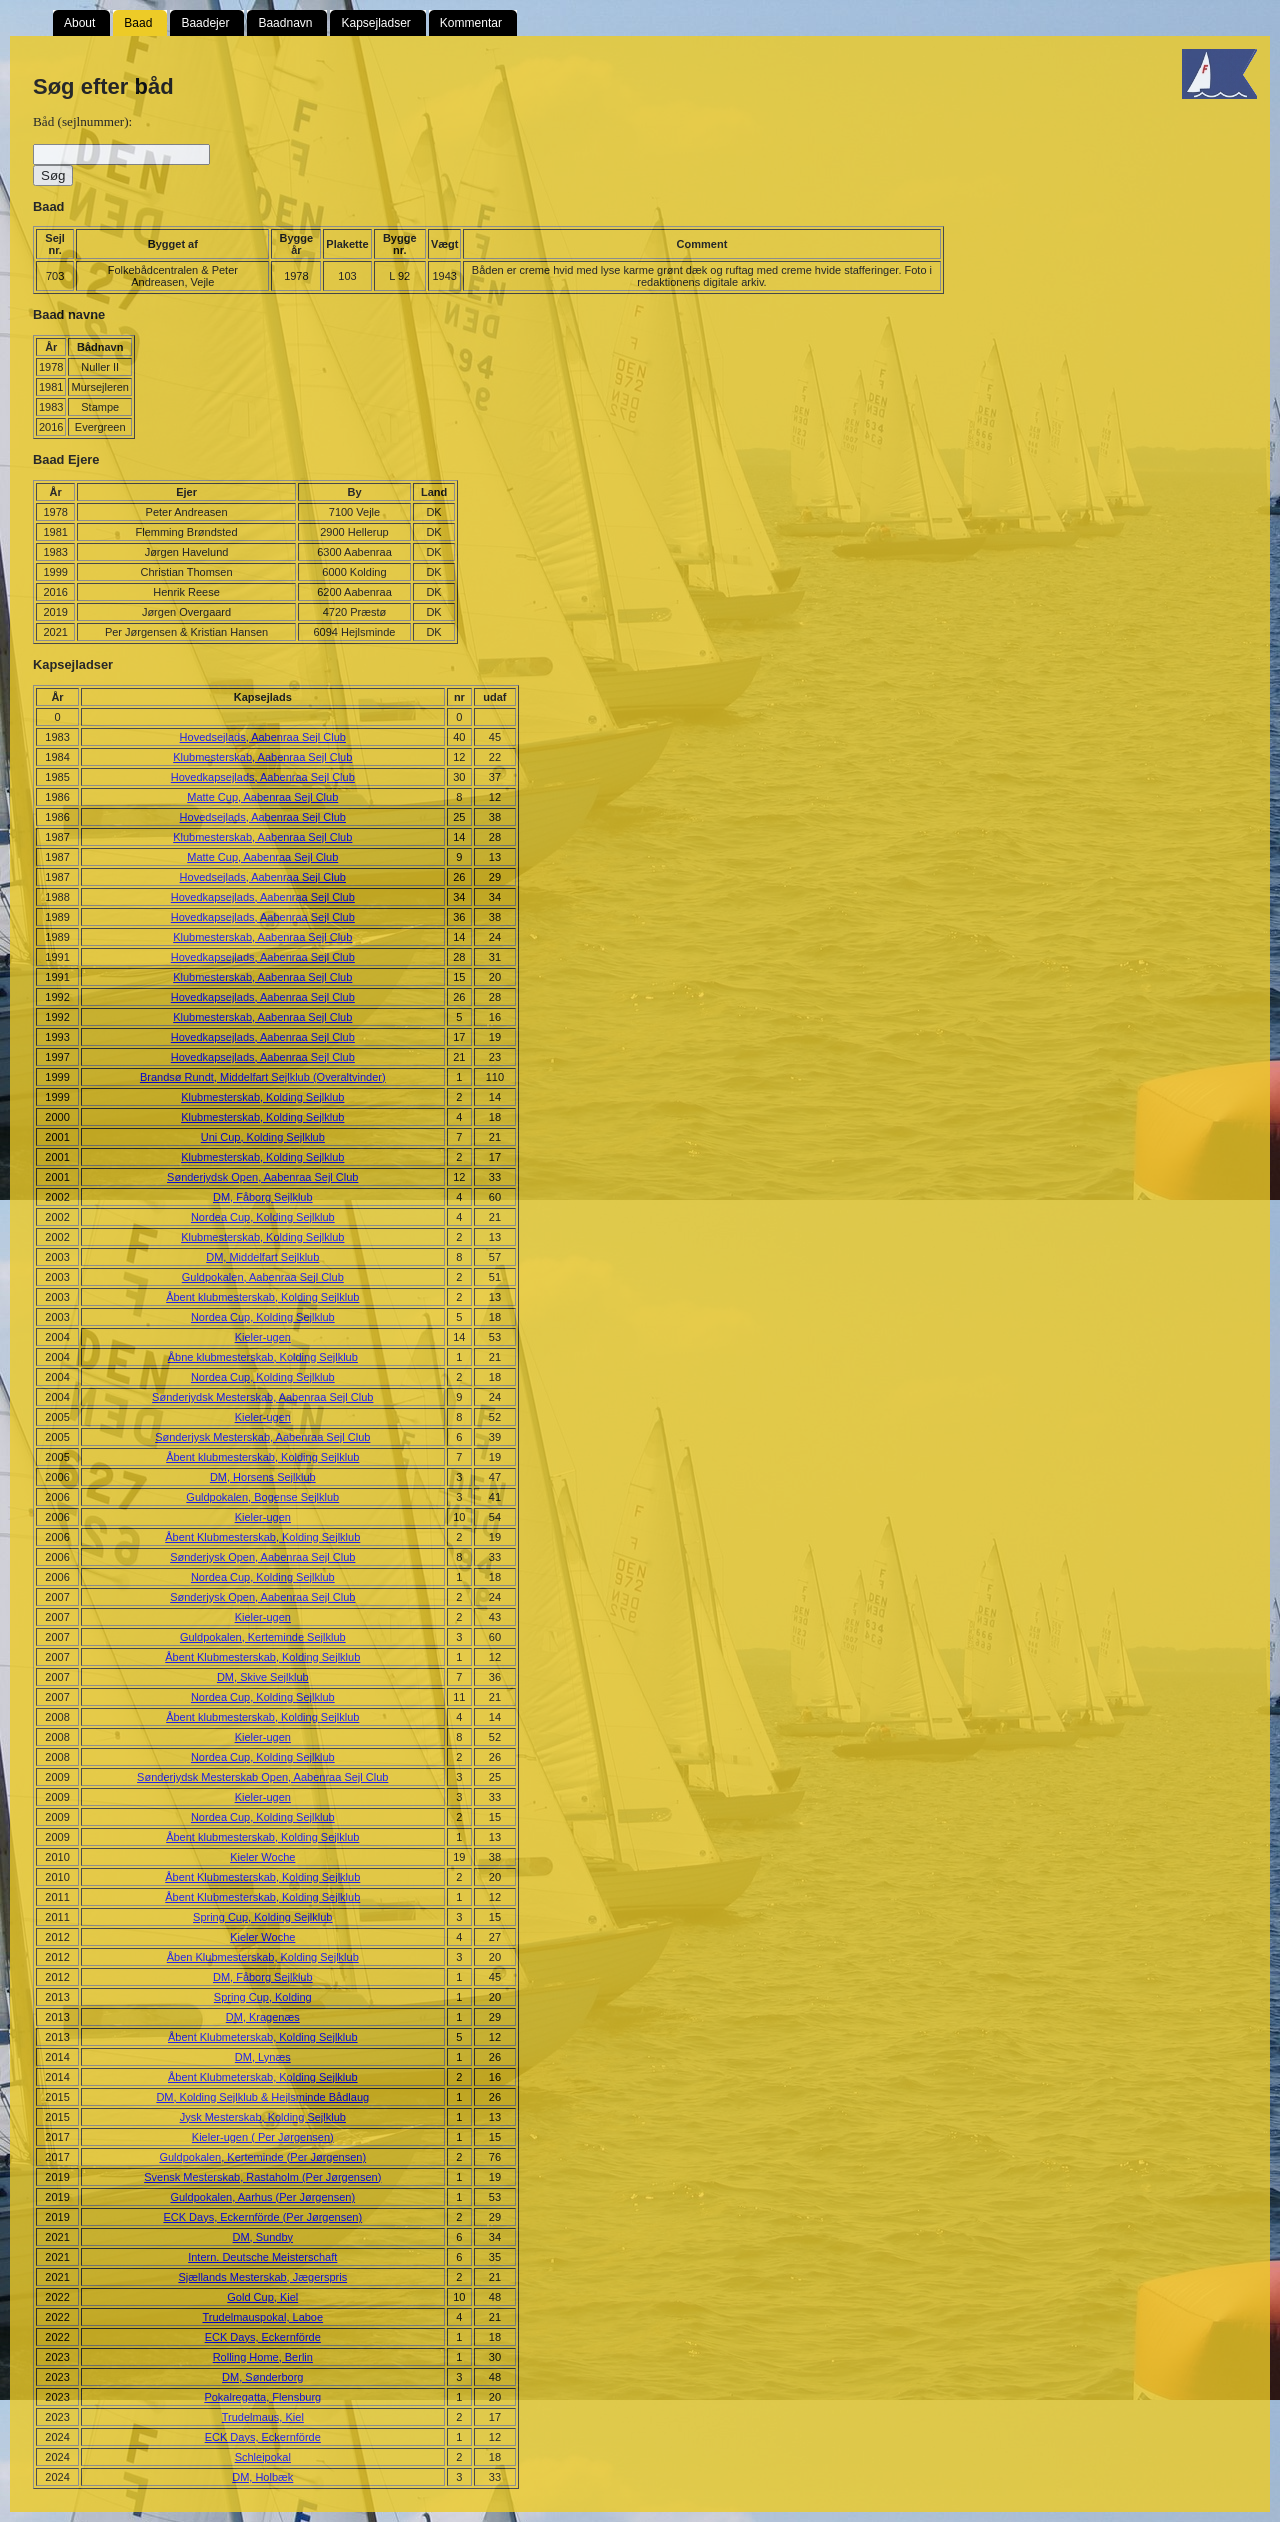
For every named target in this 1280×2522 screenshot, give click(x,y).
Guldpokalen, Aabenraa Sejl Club (263, 1277)
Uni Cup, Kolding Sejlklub (263, 1137)
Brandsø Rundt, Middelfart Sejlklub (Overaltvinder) (263, 1077)
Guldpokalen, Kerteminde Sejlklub (263, 1637)
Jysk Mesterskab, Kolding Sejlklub (263, 2117)
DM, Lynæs (263, 2057)
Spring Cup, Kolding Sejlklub (262, 1917)
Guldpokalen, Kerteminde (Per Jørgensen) (262, 2157)
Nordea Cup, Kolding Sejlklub (263, 1217)
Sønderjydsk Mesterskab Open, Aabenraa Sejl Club (262, 1777)
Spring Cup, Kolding (263, 1997)
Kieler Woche (262, 1857)
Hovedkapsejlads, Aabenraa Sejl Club (263, 777)
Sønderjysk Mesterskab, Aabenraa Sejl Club (262, 1437)
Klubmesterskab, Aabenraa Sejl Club (262, 757)
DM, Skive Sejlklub (263, 1677)
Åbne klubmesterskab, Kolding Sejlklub (263, 1357)
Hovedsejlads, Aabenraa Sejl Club (263, 737)
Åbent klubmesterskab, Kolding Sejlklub (262, 1297)
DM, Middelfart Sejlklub (262, 1257)
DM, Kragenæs (263, 2017)
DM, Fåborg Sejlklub (263, 1197)
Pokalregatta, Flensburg (262, 2397)
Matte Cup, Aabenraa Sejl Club (262, 797)
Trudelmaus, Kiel (263, 2417)
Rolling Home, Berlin (263, 2357)
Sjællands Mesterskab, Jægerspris (262, 2277)
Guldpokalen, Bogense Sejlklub (262, 1497)
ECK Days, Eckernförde (263, 2337)
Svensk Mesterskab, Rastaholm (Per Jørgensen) (262, 2177)
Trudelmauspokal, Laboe (262, 2317)
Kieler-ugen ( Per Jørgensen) (263, 2137)
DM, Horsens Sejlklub (263, 1477)
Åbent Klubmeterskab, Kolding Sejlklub (263, 2037)
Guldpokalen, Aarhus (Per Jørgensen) (262, 2197)
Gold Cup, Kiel (262, 2297)
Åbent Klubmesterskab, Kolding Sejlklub (262, 1537)
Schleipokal (263, 2457)
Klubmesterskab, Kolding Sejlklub (262, 1097)
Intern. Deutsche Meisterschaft (262, 2257)
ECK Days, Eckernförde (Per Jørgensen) (262, 2217)
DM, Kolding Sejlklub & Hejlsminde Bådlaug (262, 2097)
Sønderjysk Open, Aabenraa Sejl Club (262, 1557)
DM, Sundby (263, 2237)
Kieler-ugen (263, 1337)
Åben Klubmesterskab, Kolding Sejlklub (263, 1957)
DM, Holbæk (262, 2477)
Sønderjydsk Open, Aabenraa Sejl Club (262, 1177)
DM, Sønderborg (262, 2377)
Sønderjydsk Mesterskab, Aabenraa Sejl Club (262, 1397)
